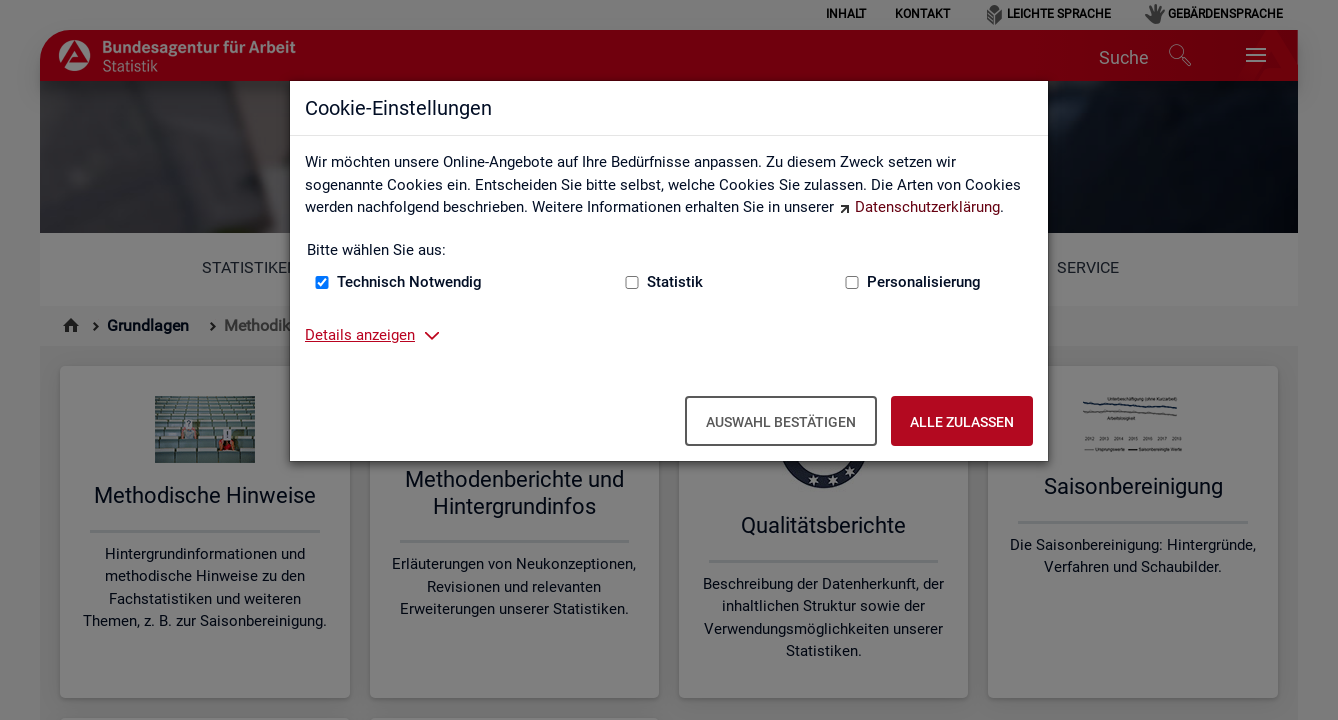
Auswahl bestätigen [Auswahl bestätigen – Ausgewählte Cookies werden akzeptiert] (781, 422)
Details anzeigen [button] (360, 335)
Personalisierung (924, 282)
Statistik (675, 282)
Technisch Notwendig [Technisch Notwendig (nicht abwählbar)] (409, 282)
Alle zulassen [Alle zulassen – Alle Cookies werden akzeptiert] (962, 422)
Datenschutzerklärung (927, 207)
